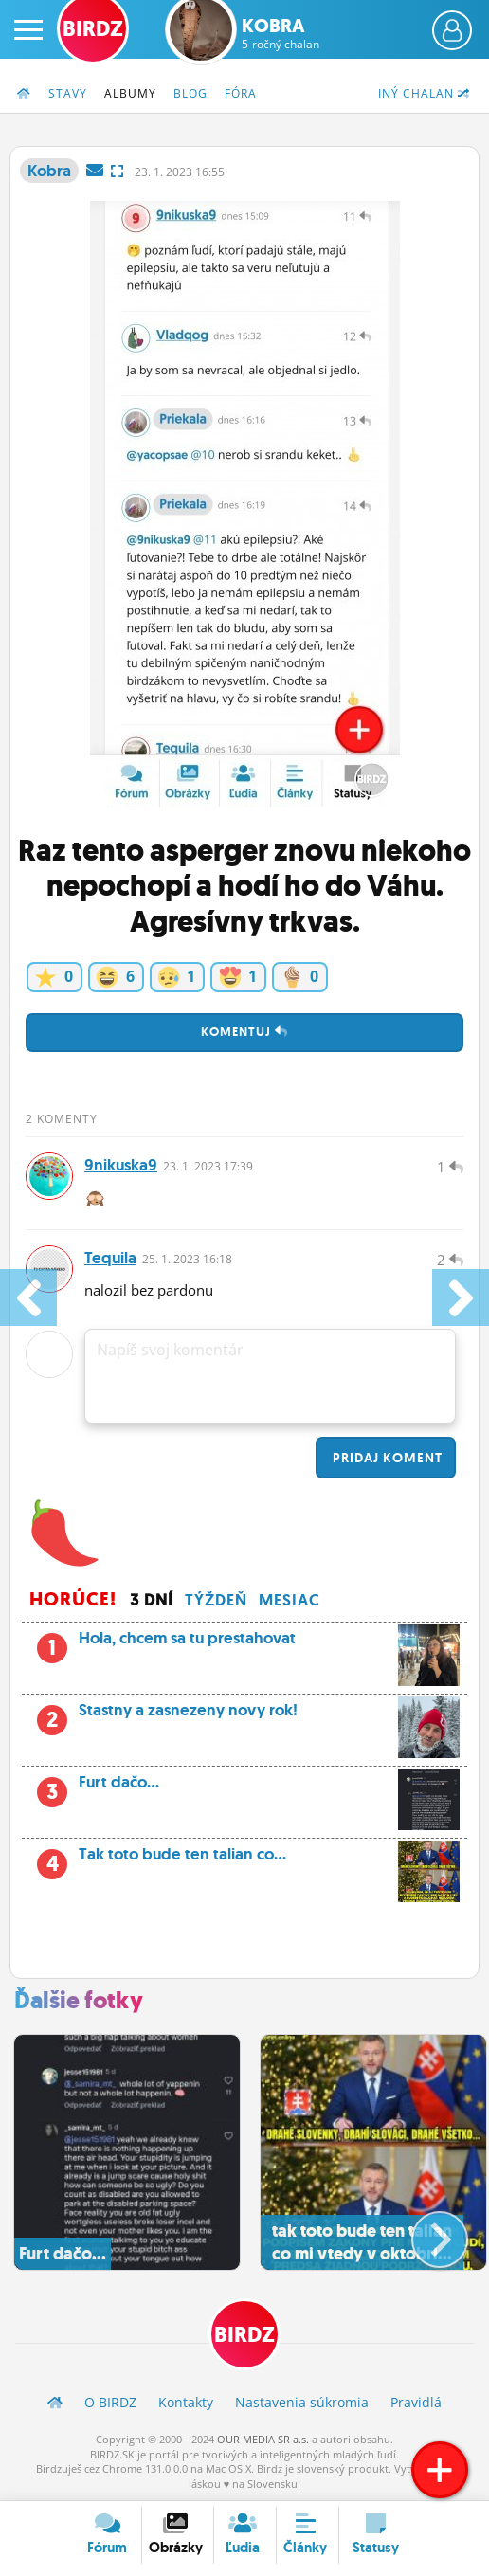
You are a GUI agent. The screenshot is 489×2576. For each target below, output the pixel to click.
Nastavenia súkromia (302, 2402)
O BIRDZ (110, 2402)
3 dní (151, 1599)
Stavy (67, 93)
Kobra (280, 33)
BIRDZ (244, 2334)
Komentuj (244, 1032)
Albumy (130, 93)
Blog (190, 93)
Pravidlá (416, 2402)
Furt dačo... (244, 1787)
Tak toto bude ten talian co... (244, 1859)
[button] (424, 2232)
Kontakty (185, 2402)
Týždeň (216, 1599)
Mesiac (289, 1599)
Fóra (241, 93)
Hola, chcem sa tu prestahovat (244, 1643)
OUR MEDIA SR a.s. (263, 2439)
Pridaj (386, 1457)
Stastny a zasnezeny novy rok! (244, 1715)
